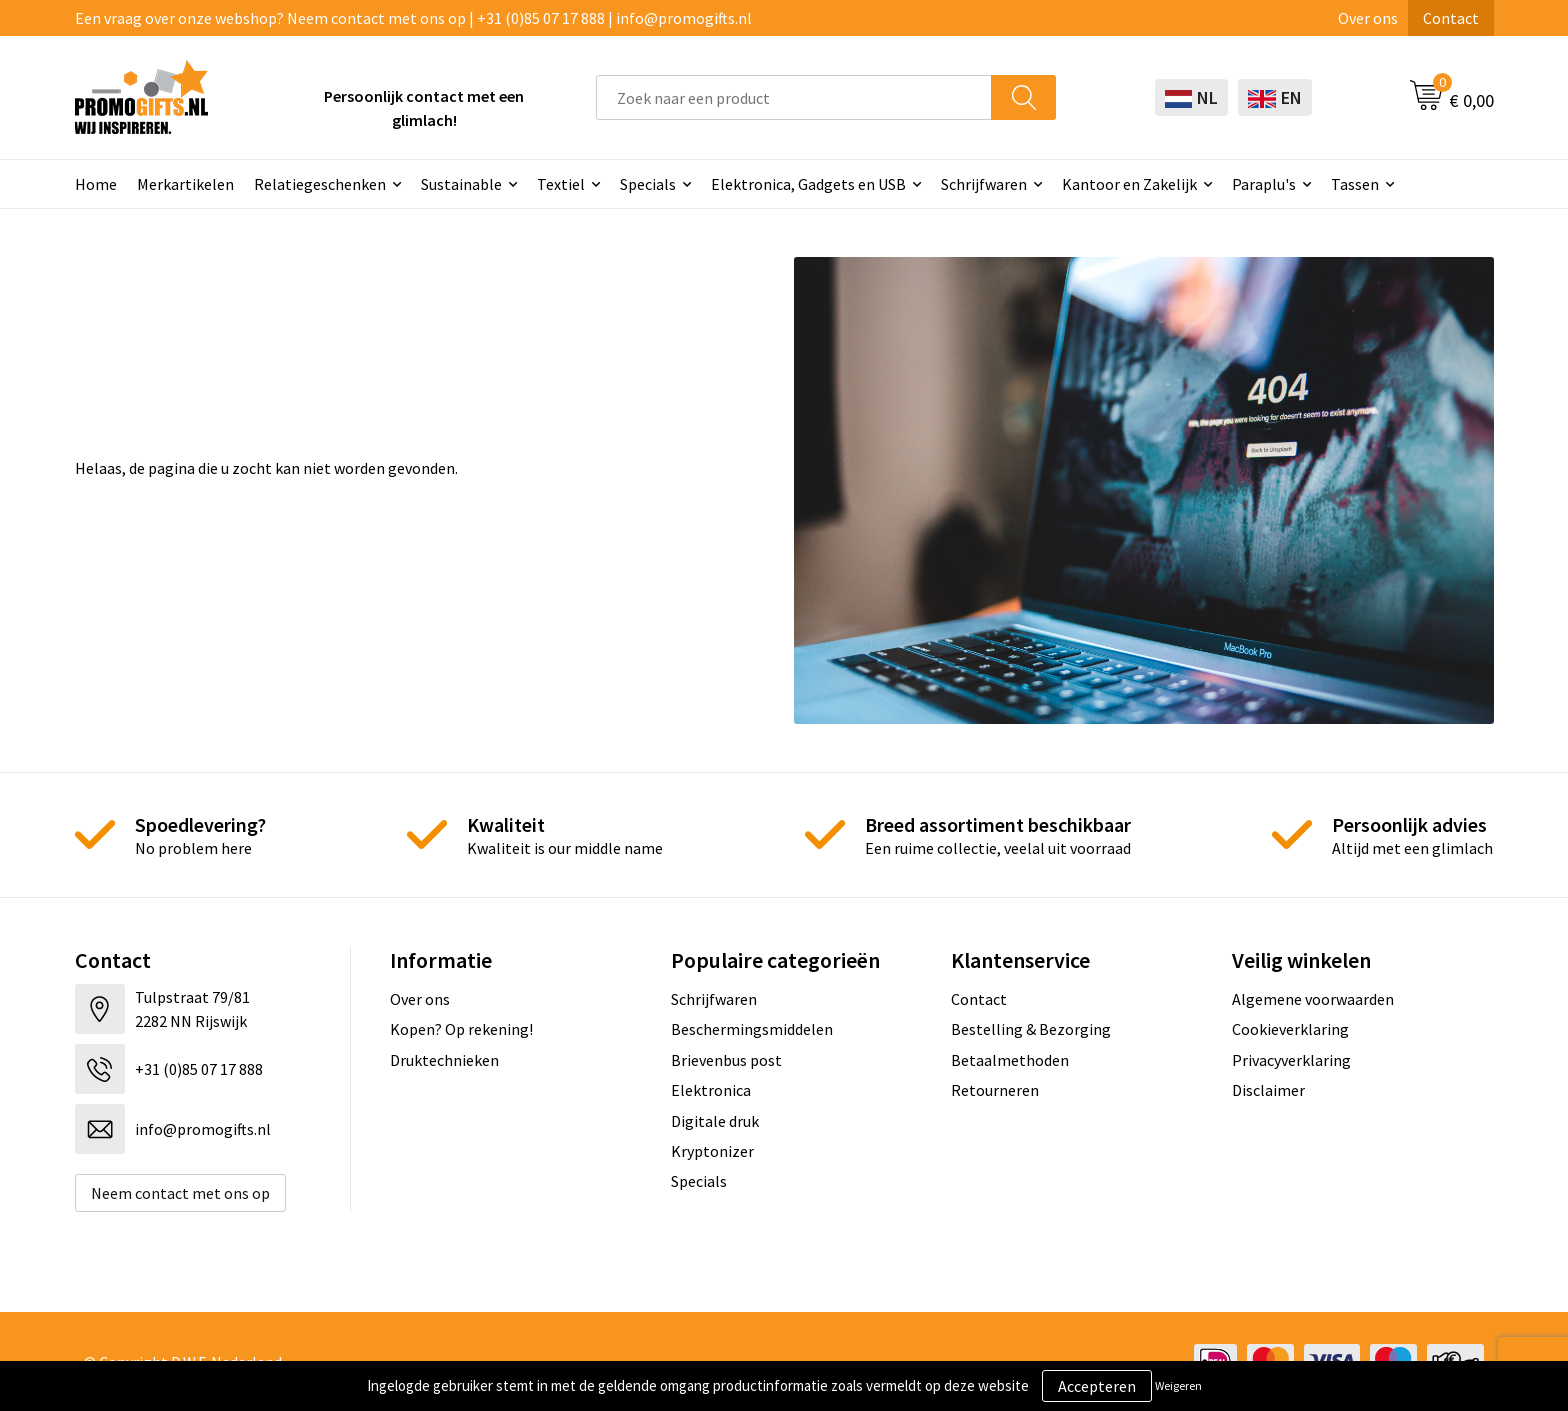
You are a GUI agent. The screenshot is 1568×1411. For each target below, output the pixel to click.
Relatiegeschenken (320, 184)
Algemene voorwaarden (1313, 999)
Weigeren (1178, 1385)
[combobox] (794, 97)
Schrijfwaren (984, 184)
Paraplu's (1264, 184)
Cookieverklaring (1290, 1029)
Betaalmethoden (1010, 1060)
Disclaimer (1268, 1090)
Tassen (1355, 184)
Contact (1451, 18)
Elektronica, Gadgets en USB (808, 184)
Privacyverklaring (1291, 1060)
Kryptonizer (712, 1151)
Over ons (1368, 18)
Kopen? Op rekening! (461, 1029)
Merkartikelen (185, 184)
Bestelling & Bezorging (1031, 1029)
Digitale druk (715, 1121)
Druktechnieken (444, 1060)
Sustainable (461, 184)
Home (96, 184)
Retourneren (995, 1090)
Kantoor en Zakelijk (1129, 184)
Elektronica (711, 1090)
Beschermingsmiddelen (752, 1029)
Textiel (561, 184)
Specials (648, 184)
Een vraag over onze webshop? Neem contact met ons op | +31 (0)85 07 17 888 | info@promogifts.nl (413, 18)
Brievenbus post (726, 1060)
